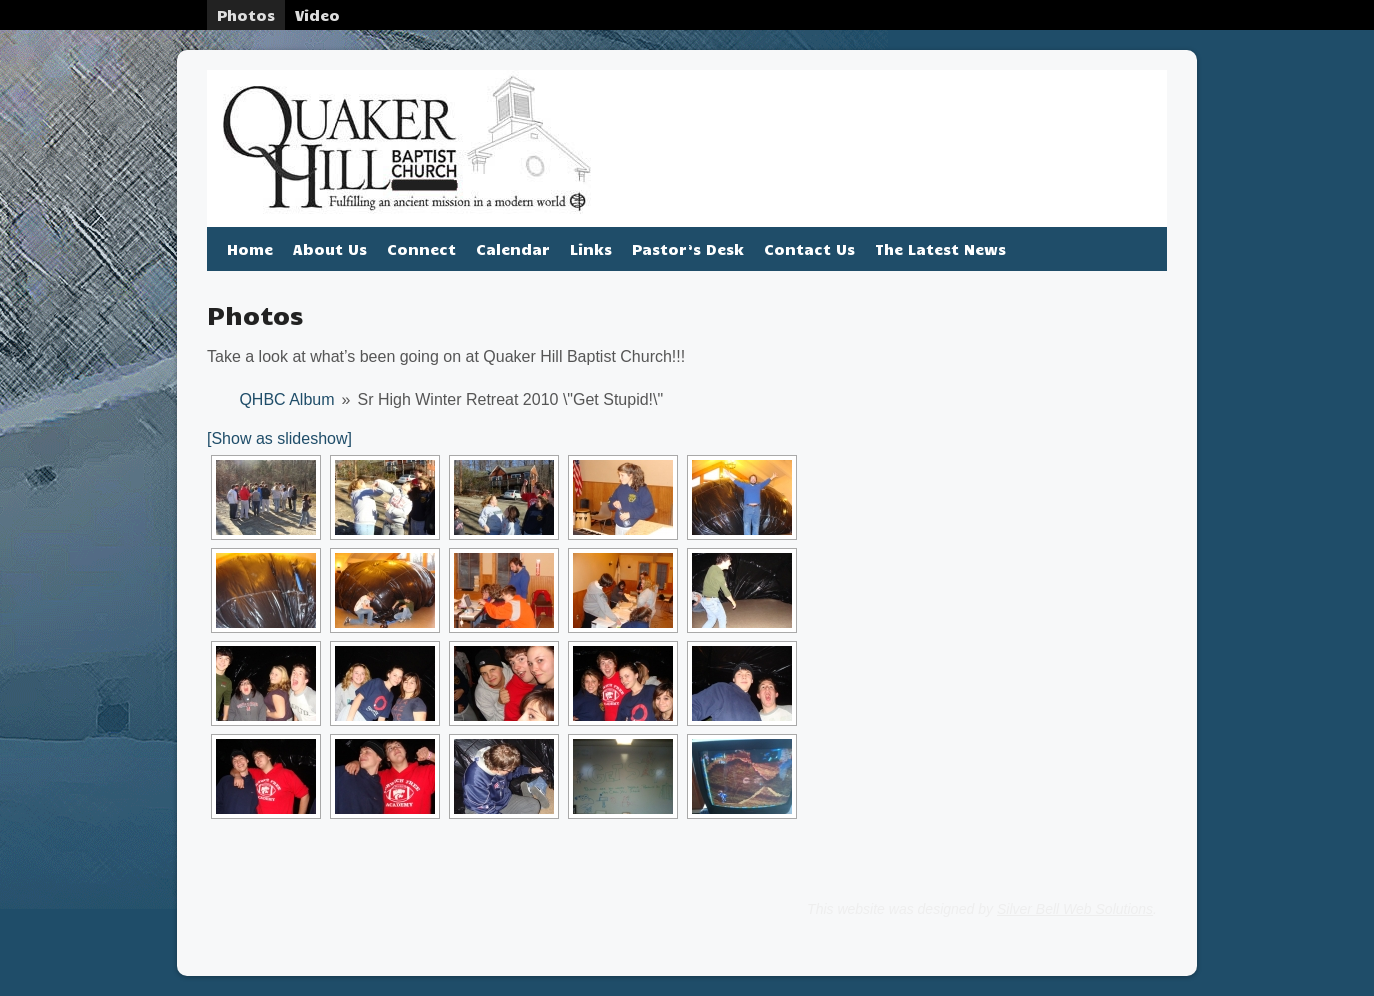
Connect (421, 249)
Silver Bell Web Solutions (1075, 909)
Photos (246, 15)
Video (317, 15)
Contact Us (809, 249)
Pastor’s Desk (688, 249)
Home (250, 249)
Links (591, 249)
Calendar (513, 249)
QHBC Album (286, 399)
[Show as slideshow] (279, 438)
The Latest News (940, 249)
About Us (330, 249)
